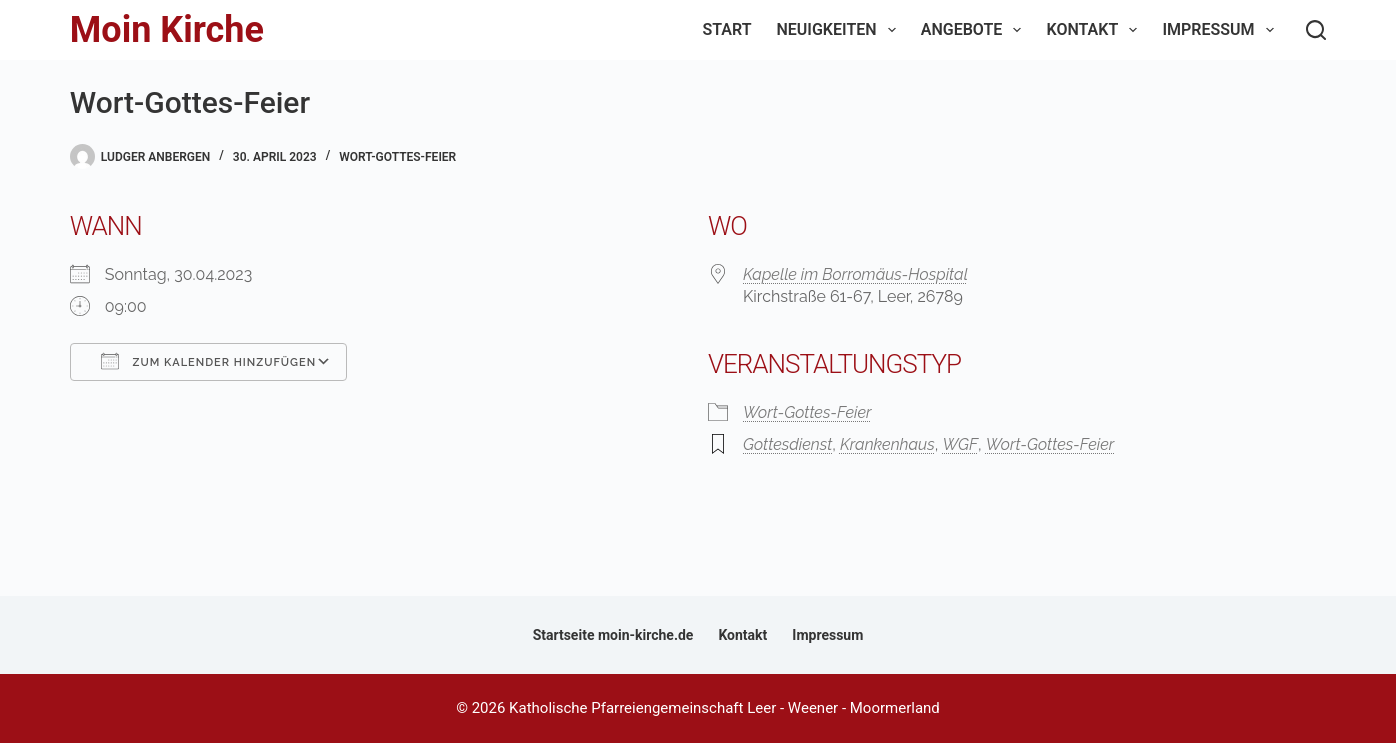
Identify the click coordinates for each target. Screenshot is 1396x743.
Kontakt (1095, 30)
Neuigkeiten (840, 30)
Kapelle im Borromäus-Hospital (855, 274)
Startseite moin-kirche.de (613, 635)
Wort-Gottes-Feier (397, 157)
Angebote (975, 30)
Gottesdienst (787, 444)
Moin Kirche (167, 30)
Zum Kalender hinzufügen (208, 361)
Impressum (1221, 30)
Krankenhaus (887, 444)
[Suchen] (1316, 30)
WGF (960, 444)
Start (727, 29)
